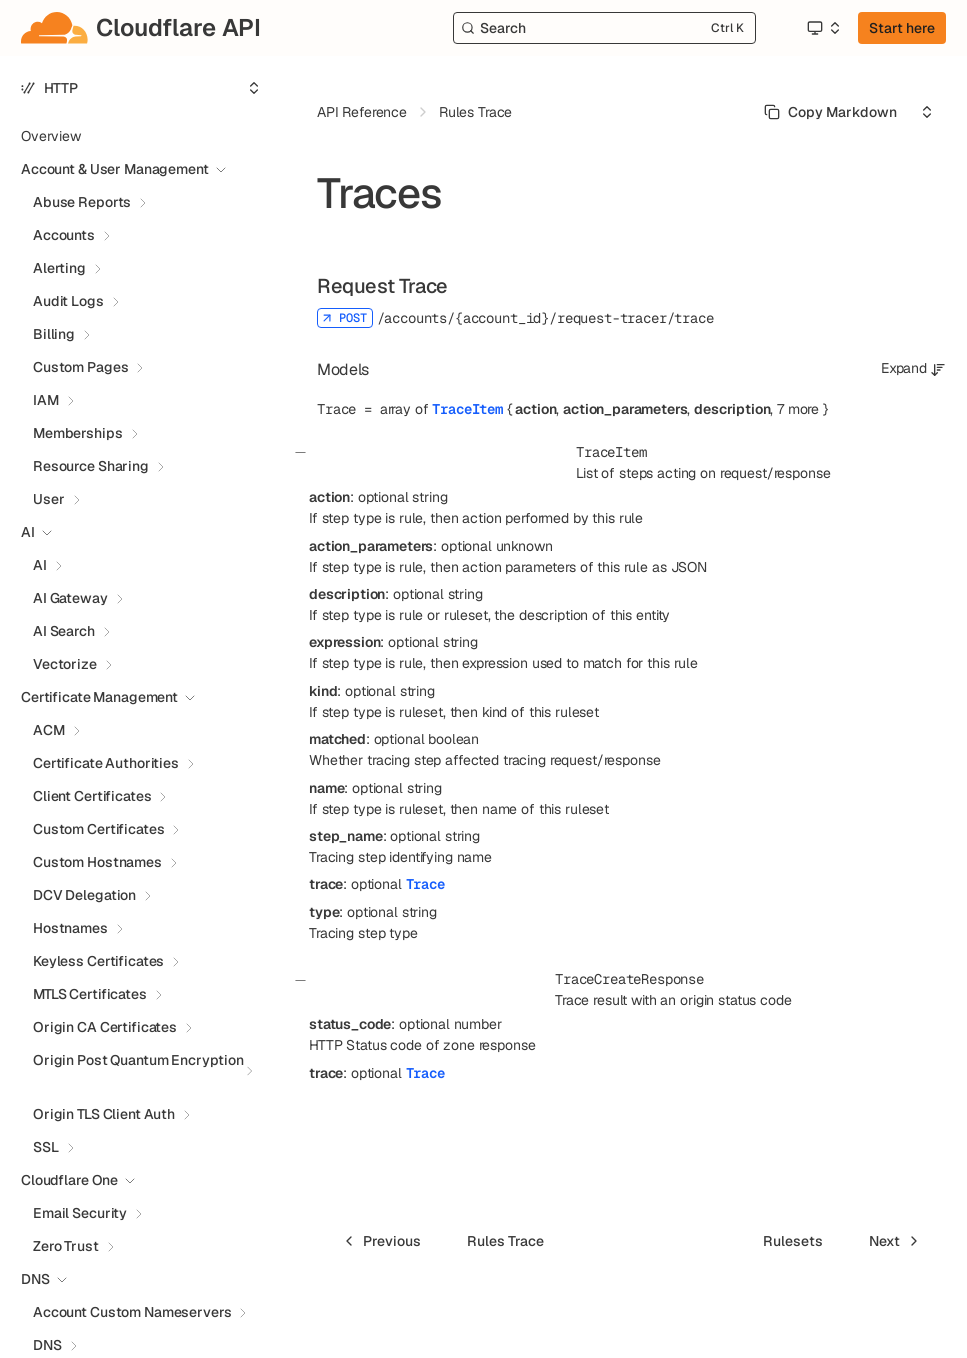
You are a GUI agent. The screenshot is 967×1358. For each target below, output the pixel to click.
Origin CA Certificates (105, 1027)
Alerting (59, 268)
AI (40, 565)
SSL (46, 1147)
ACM (49, 730)
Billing (54, 334)
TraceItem (467, 409)
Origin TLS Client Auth (104, 1114)
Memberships (77, 433)
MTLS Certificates (90, 994)
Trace (425, 884)
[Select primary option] (830, 112)
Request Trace (382, 286)
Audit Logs (68, 301)
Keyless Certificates (98, 961)
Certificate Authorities (106, 763)
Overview (51, 136)
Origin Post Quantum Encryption (138, 1060)
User (48, 499)
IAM (46, 400)
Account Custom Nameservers (132, 1312)
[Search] (604, 28)
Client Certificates (92, 796)
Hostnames (70, 928)
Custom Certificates (98, 829)
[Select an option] (823, 28)
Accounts (64, 235)
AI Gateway (70, 598)
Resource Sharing (91, 466)
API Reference (362, 112)
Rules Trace (475, 112)
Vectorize (65, 664)
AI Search (64, 631)
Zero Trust (66, 1246)
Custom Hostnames (97, 862)
